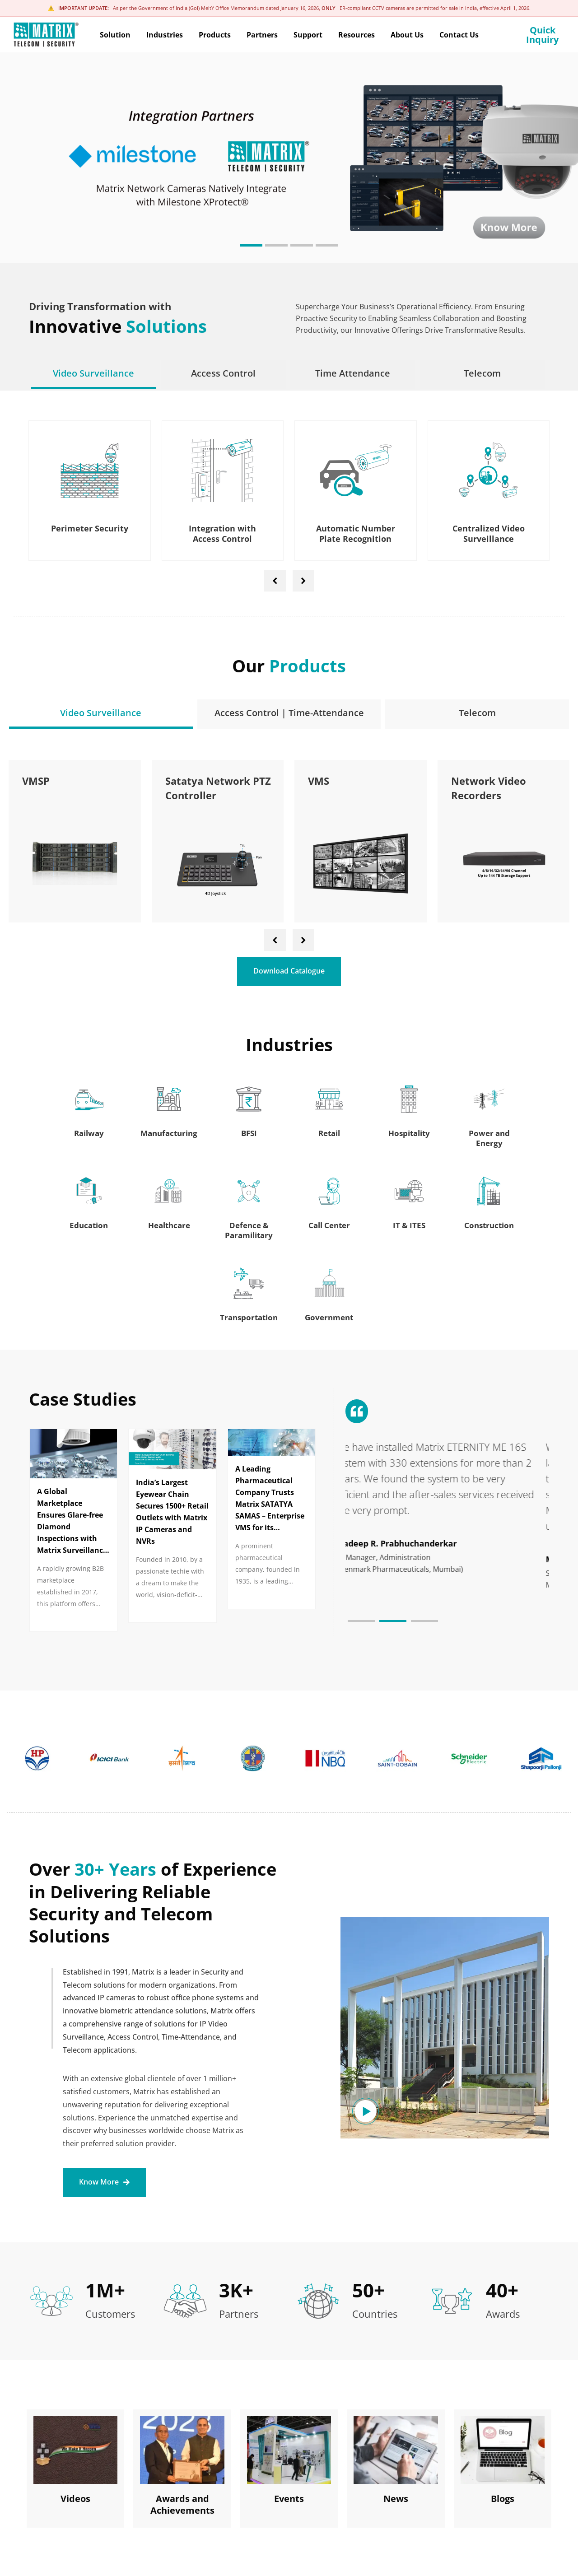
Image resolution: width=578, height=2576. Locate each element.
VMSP (172, 780)
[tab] (93, 373)
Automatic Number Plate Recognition (355, 533)
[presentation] (275, 581)
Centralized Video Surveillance (488, 533)
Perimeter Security (89, 528)
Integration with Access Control (222, 533)
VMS (454, 780)
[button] (251, 245)
